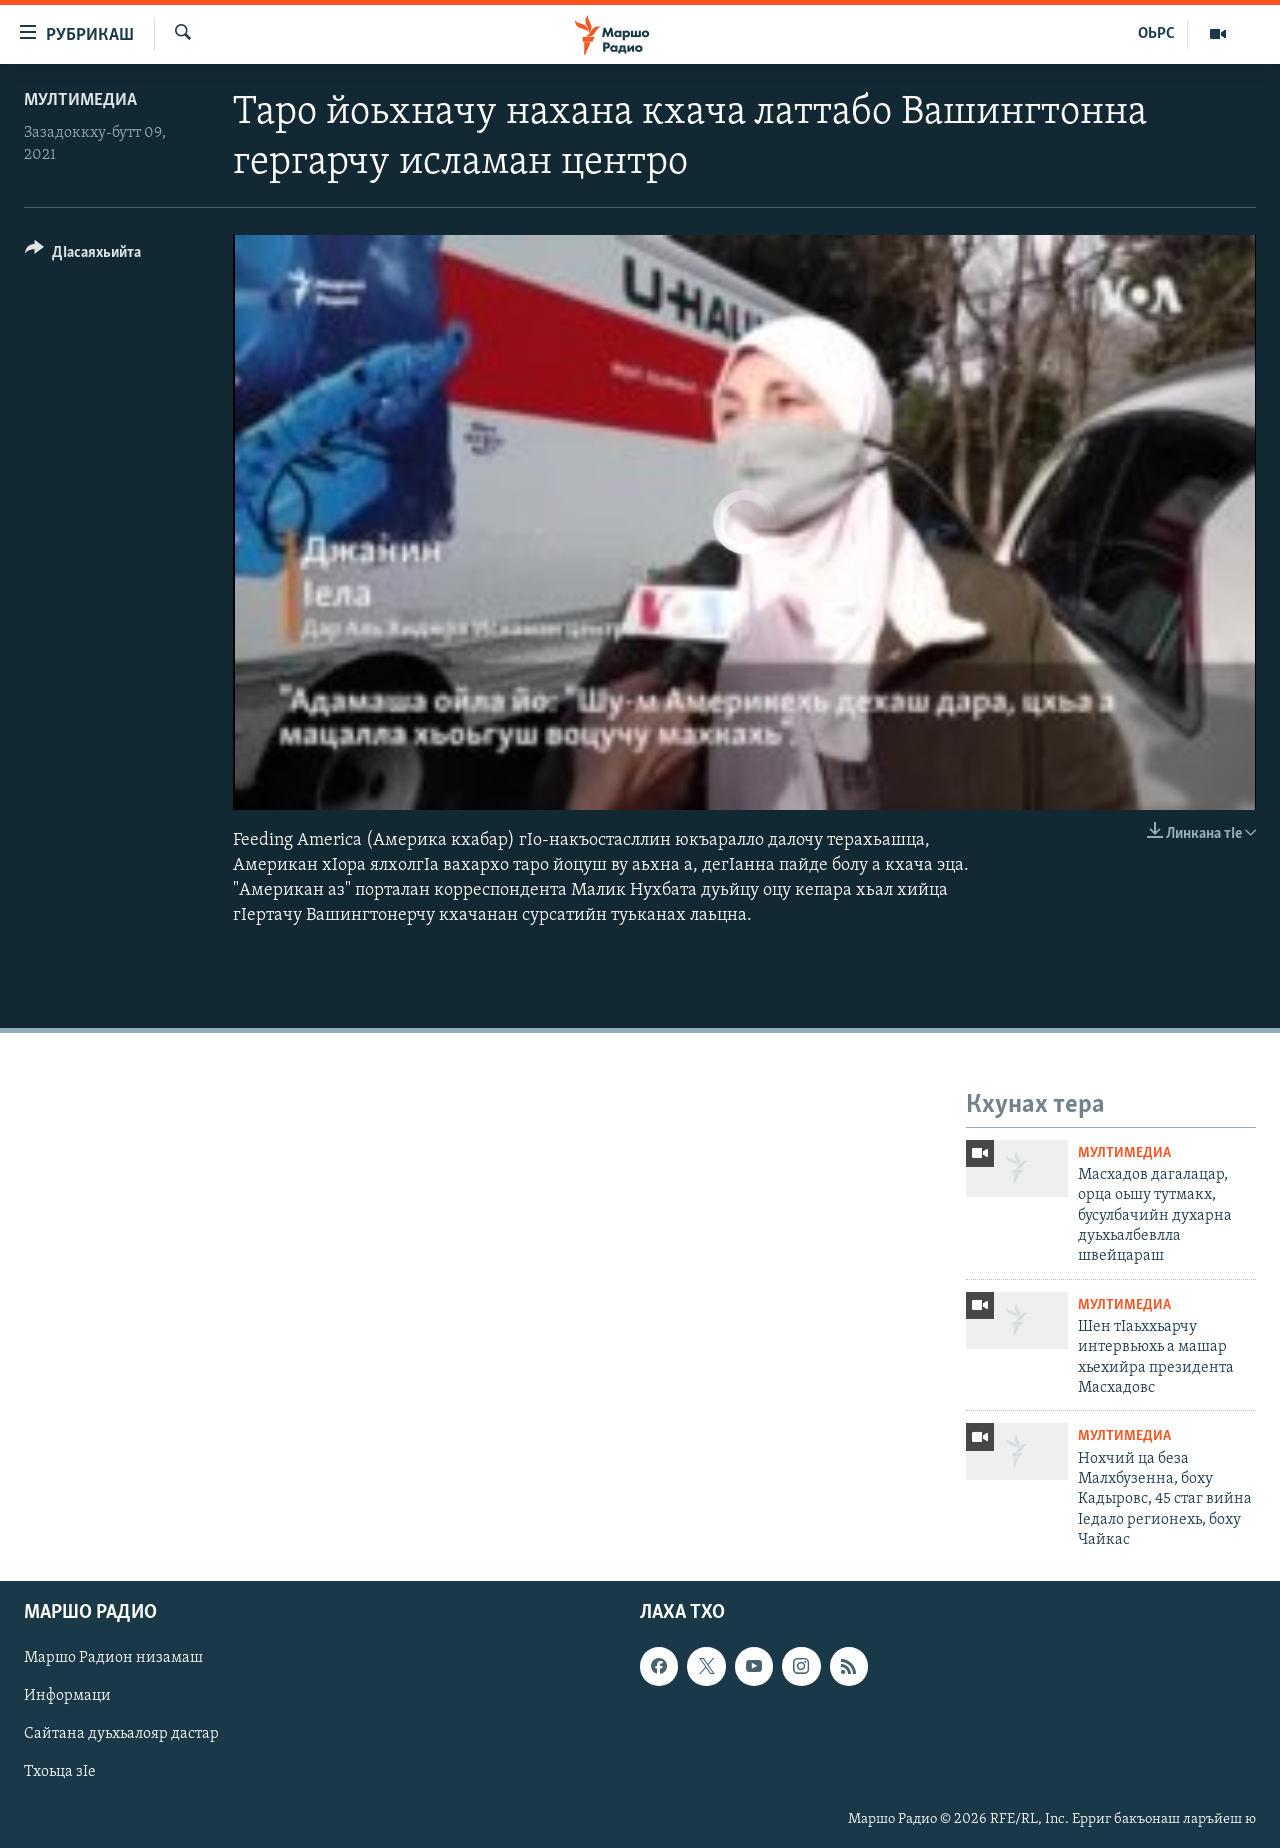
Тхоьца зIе (60, 1772)
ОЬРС (1156, 34)
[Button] (83, 255)
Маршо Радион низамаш (113, 1658)
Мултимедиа (80, 100)
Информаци (67, 1696)
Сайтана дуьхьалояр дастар (121, 1734)
